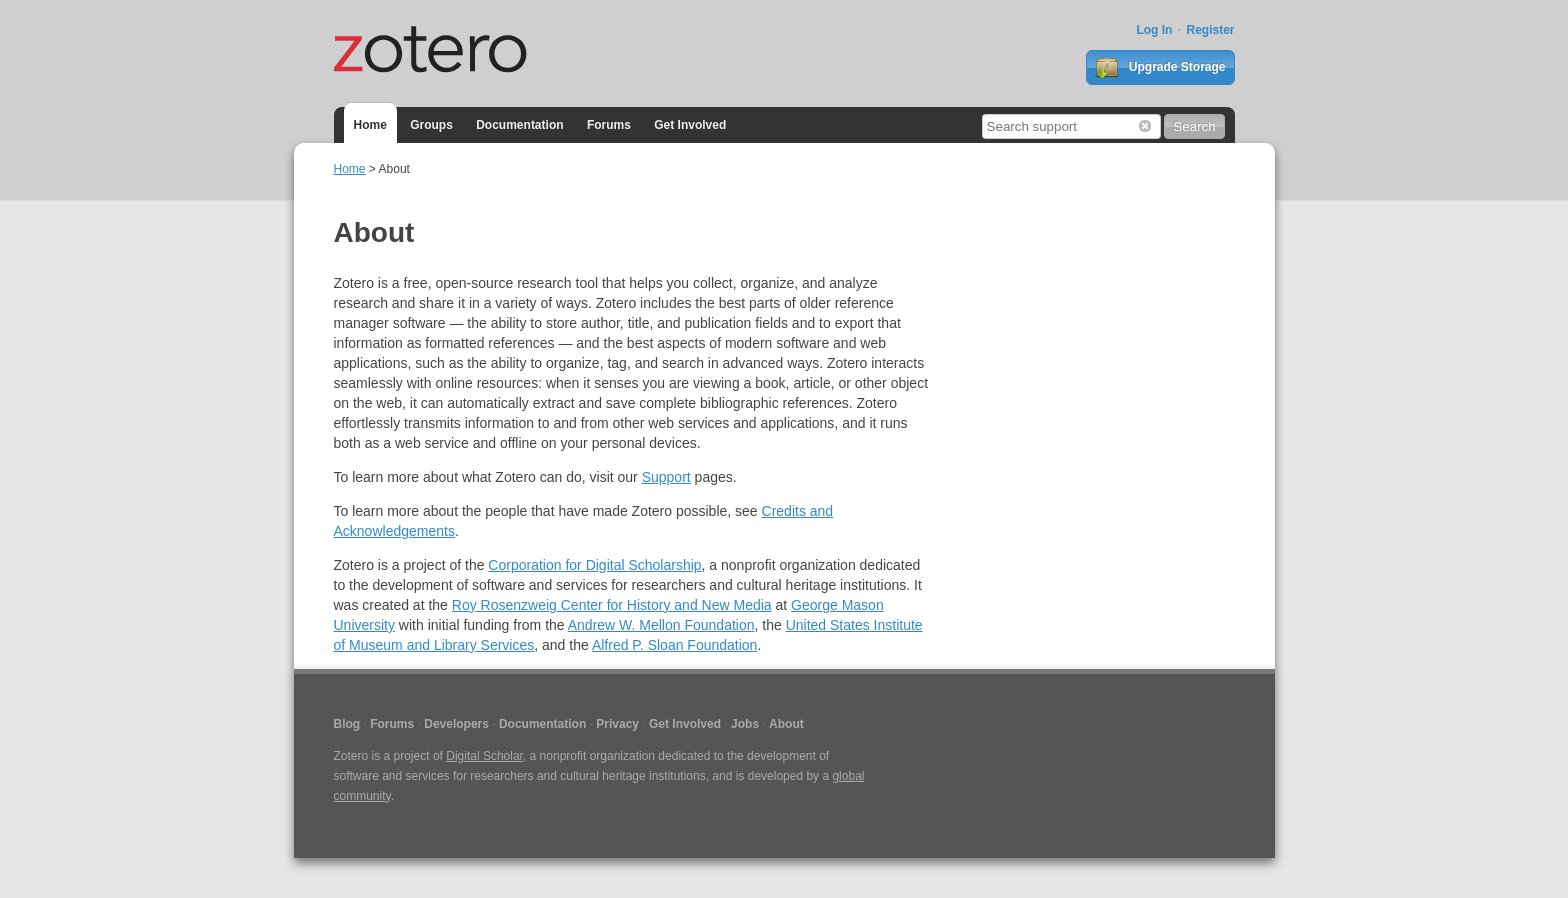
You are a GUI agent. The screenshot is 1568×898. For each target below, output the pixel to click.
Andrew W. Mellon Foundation (661, 625)
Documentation (519, 125)
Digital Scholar (484, 756)
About (786, 724)
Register (1210, 30)
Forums (609, 125)
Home (370, 125)
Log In (1154, 30)
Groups (431, 125)
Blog (347, 724)
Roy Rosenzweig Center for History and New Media (612, 605)
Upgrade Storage (1160, 68)
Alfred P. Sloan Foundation (675, 645)
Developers (456, 724)
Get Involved (690, 125)
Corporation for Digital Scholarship (594, 565)
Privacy (617, 724)
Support (666, 477)
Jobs (745, 724)
